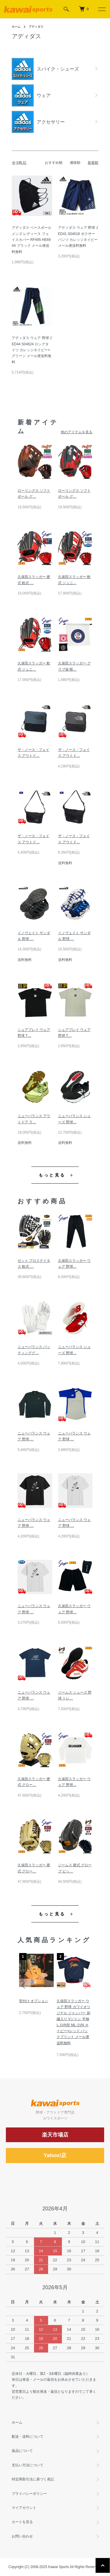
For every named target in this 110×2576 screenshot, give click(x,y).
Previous (24, 1985)
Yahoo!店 (54, 2155)
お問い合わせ (22, 2536)
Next (85, 1985)
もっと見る (52, 1175)
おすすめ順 (53, 163)
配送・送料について (27, 2437)
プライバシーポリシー (29, 2494)
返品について (22, 2451)
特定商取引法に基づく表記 (33, 2479)
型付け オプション (33, 2001)
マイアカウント (24, 2508)
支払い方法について (27, 2465)
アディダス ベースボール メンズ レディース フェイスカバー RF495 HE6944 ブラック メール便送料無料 (31, 240)
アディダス (36, 26)
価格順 (75, 163)
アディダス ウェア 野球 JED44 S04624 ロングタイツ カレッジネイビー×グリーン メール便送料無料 (32, 350)
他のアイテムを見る (76, 432)
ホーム (16, 26)
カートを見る (22, 2522)
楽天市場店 (55, 2135)
